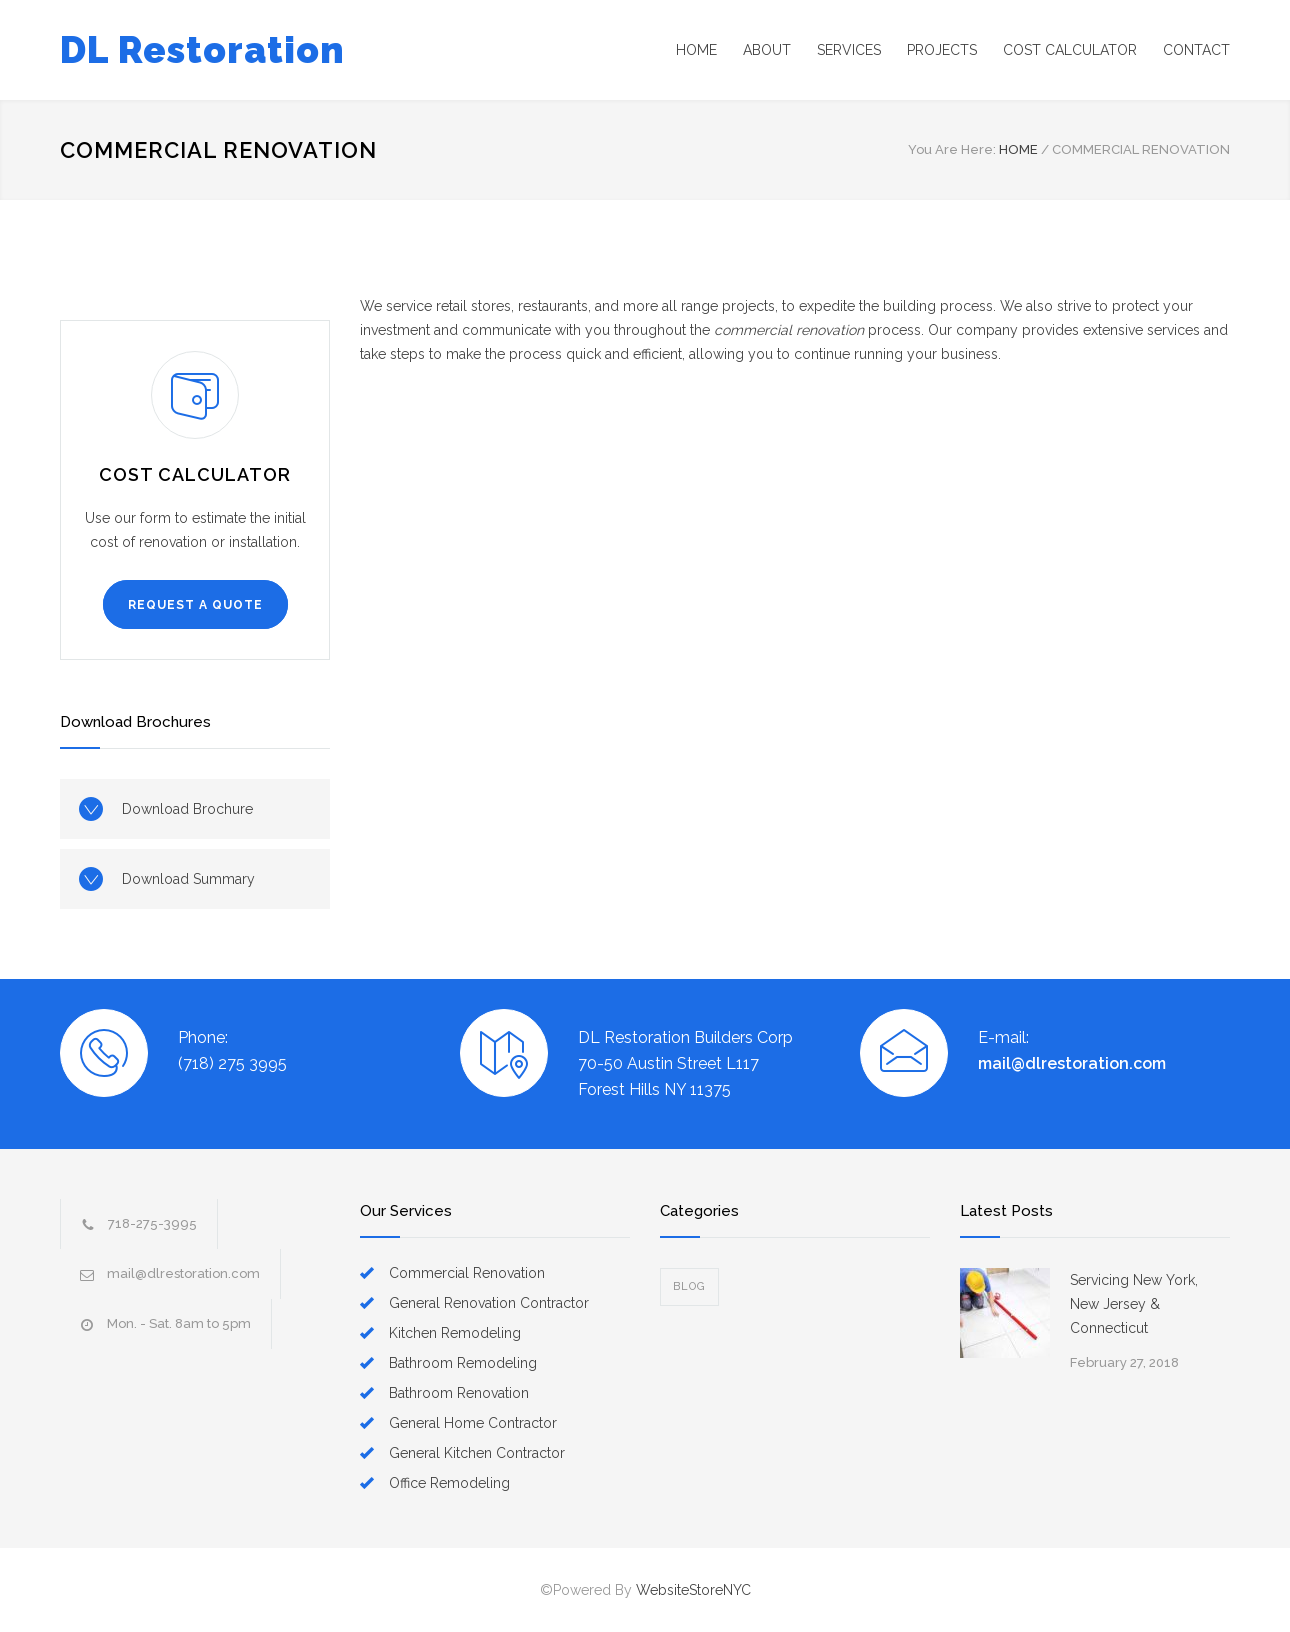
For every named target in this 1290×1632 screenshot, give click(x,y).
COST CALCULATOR (1070, 50)
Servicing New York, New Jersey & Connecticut (1134, 1304)
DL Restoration (202, 50)
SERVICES (849, 50)
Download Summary (188, 879)
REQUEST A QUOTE (195, 605)
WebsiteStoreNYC (693, 1590)
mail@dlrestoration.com (1072, 1063)
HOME (696, 50)
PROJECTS (942, 50)
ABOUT (767, 50)
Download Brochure (187, 809)
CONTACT (1196, 50)
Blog (689, 1286)
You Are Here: (952, 149)
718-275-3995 (152, 1223)
